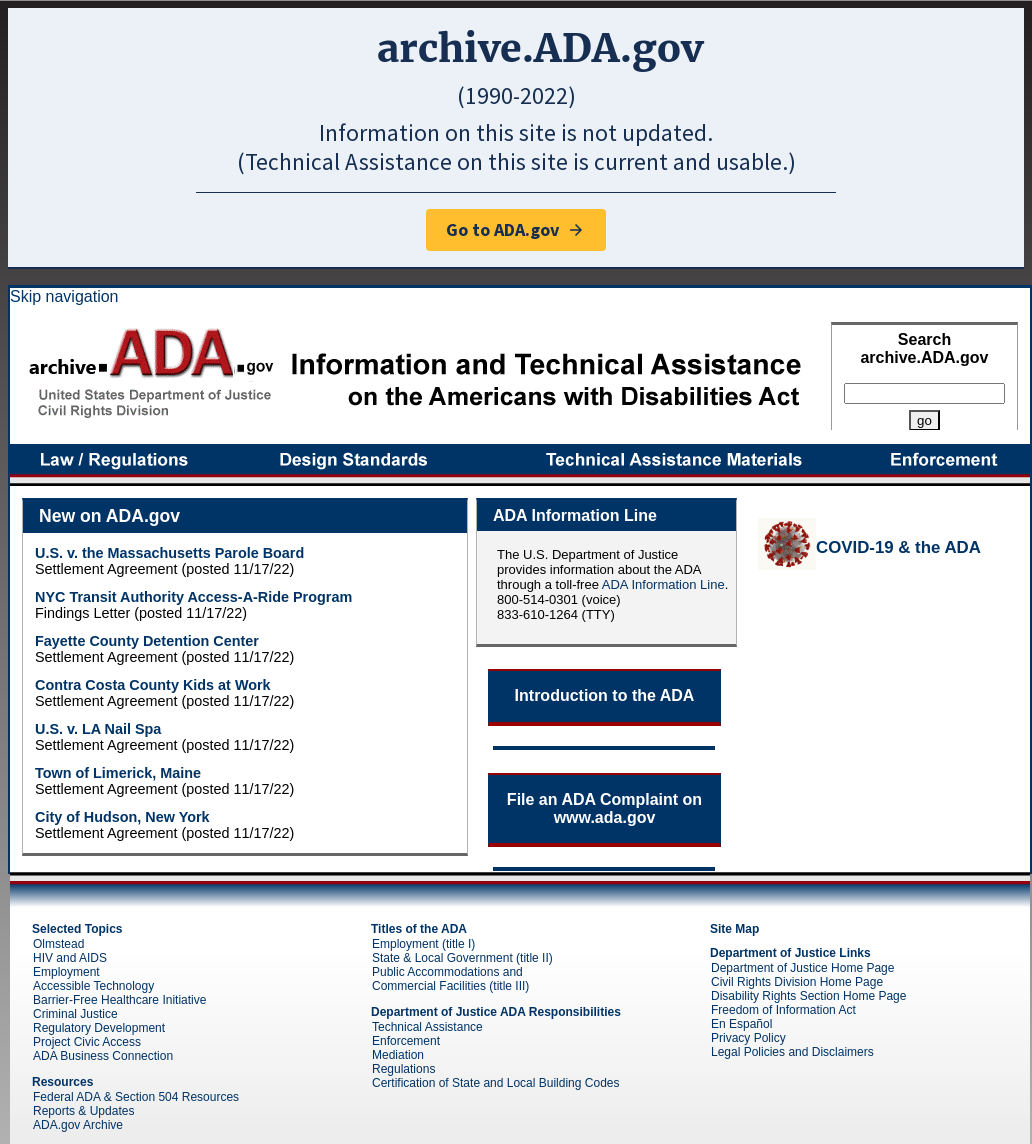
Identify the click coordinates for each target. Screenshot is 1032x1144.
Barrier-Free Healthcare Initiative (119, 1000)
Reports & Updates (83, 1111)
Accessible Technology (93, 986)
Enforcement (406, 1041)
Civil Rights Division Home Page (797, 982)
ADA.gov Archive (78, 1125)
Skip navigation (64, 296)
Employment (66, 972)
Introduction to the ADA (605, 695)
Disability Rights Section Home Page (808, 996)
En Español (741, 1024)
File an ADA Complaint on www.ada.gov (604, 808)
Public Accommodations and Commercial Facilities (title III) (450, 979)
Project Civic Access (87, 1042)
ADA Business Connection (103, 1056)
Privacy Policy (748, 1038)
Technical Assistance (427, 1027)
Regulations (403, 1069)
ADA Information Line (663, 584)
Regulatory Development (99, 1028)
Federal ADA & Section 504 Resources (136, 1097)
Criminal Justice (75, 1014)
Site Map (734, 929)
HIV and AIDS (70, 958)
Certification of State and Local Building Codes (495, 1083)
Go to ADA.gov (515, 229)
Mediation (398, 1055)
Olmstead (58, 944)
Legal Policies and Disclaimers (792, 1052)
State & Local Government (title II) (462, 958)
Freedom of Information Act (783, 1010)
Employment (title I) (423, 944)
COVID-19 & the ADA (898, 547)
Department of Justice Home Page (802, 968)
